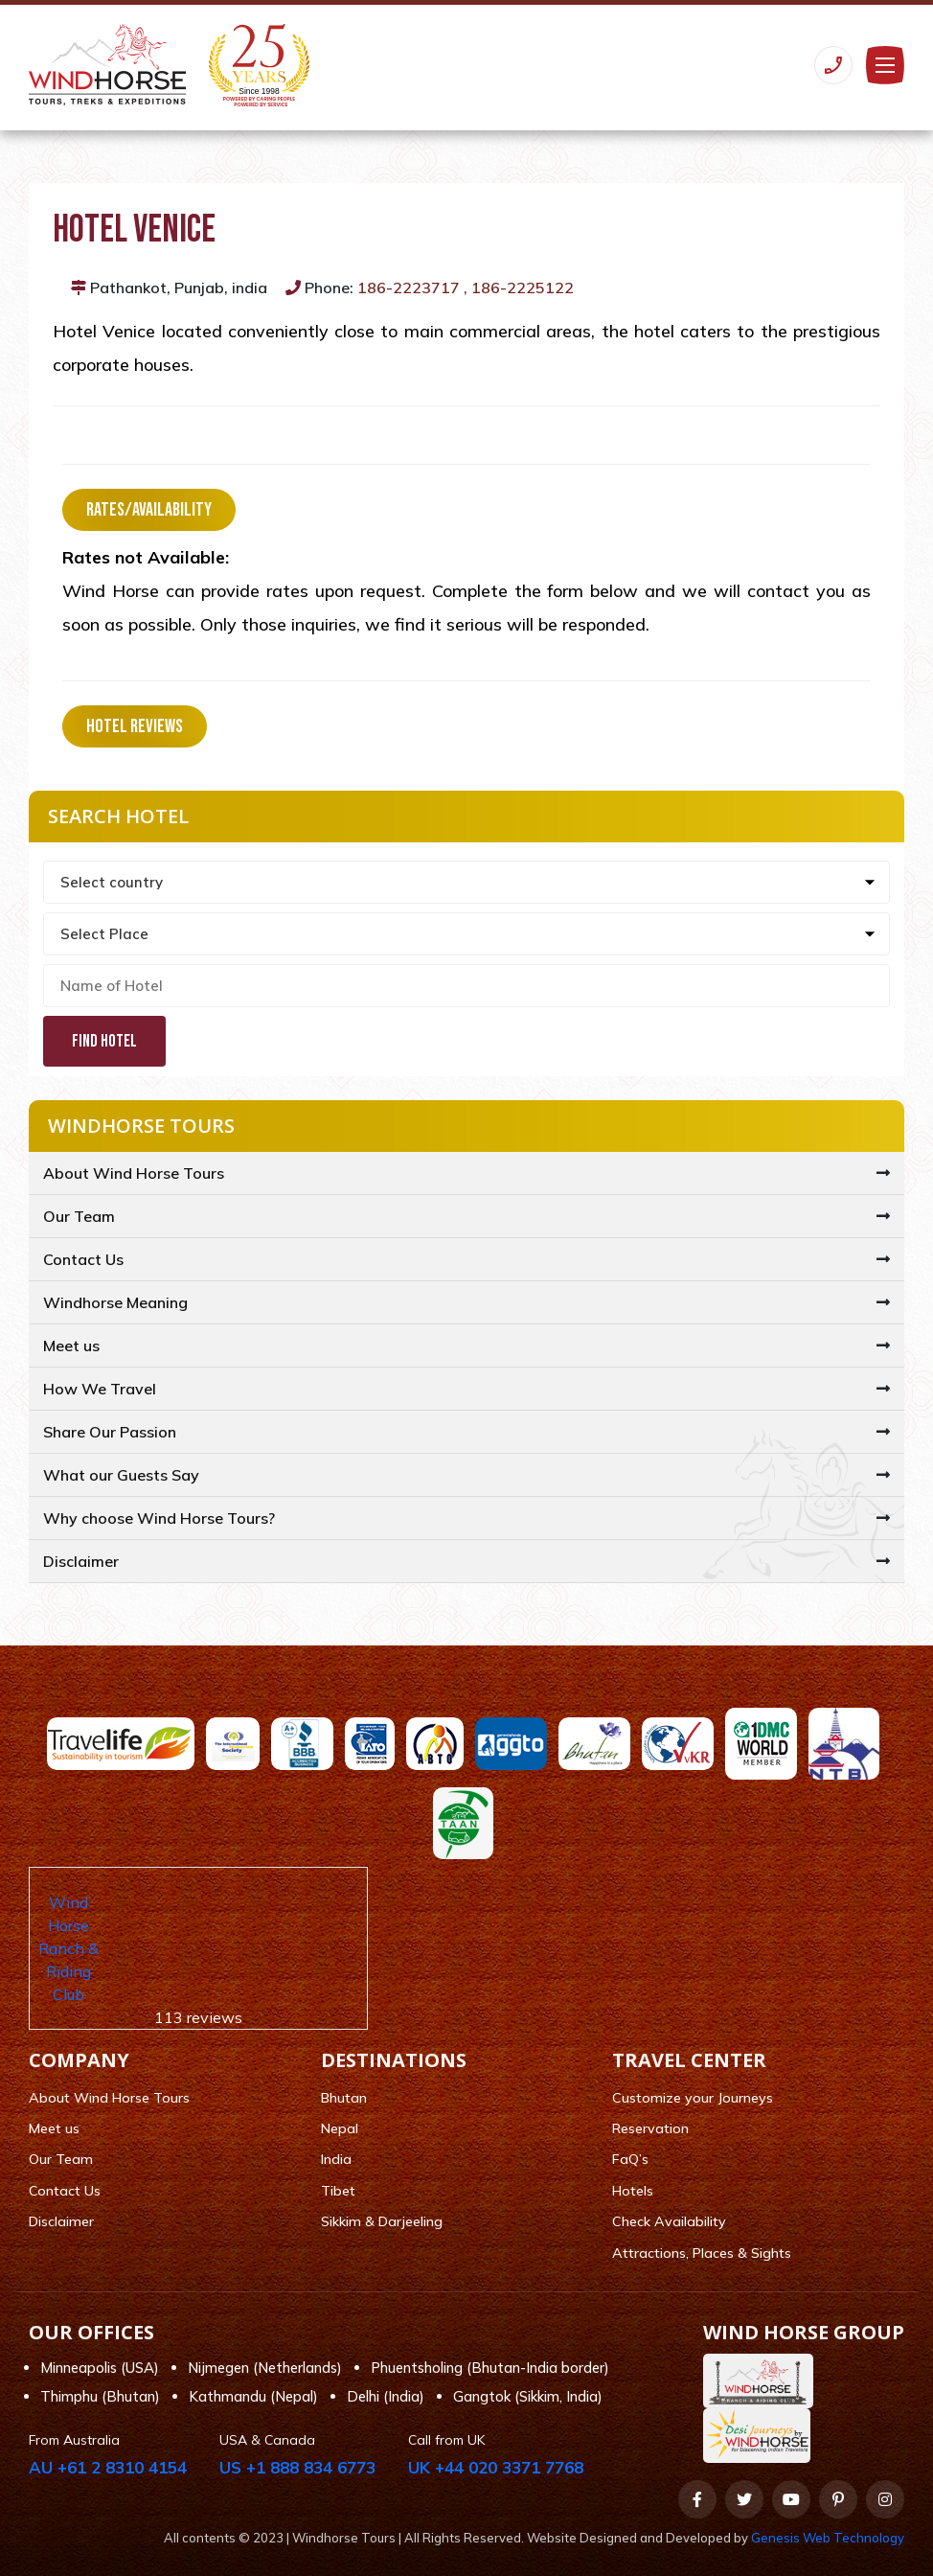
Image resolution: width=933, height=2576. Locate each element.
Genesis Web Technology (827, 2537)
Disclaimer (81, 1561)
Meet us (71, 1345)
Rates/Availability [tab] (149, 509)
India (336, 2159)
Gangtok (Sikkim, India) (528, 2396)
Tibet (338, 2190)
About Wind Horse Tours (133, 1173)
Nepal (339, 2128)
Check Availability (669, 2221)
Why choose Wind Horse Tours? (159, 1518)
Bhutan (344, 2097)
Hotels (632, 2190)
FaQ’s (630, 2159)
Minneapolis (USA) (99, 2367)
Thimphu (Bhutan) (100, 2396)
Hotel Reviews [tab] (134, 726)
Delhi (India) (385, 2396)
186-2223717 (408, 287)
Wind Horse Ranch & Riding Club (68, 1948)
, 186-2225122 (519, 287)
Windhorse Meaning (115, 1302)
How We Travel (99, 1388)
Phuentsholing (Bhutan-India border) (490, 2367)
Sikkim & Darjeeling (382, 2221)
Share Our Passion (109, 1431)
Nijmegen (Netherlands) (265, 2367)
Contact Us (83, 1259)
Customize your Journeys (692, 2097)
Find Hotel (104, 1041)
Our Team (79, 1216)
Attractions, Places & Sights (701, 2253)
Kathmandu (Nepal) (253, 2396)
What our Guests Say (121, 1474)
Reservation (650, 2128)
